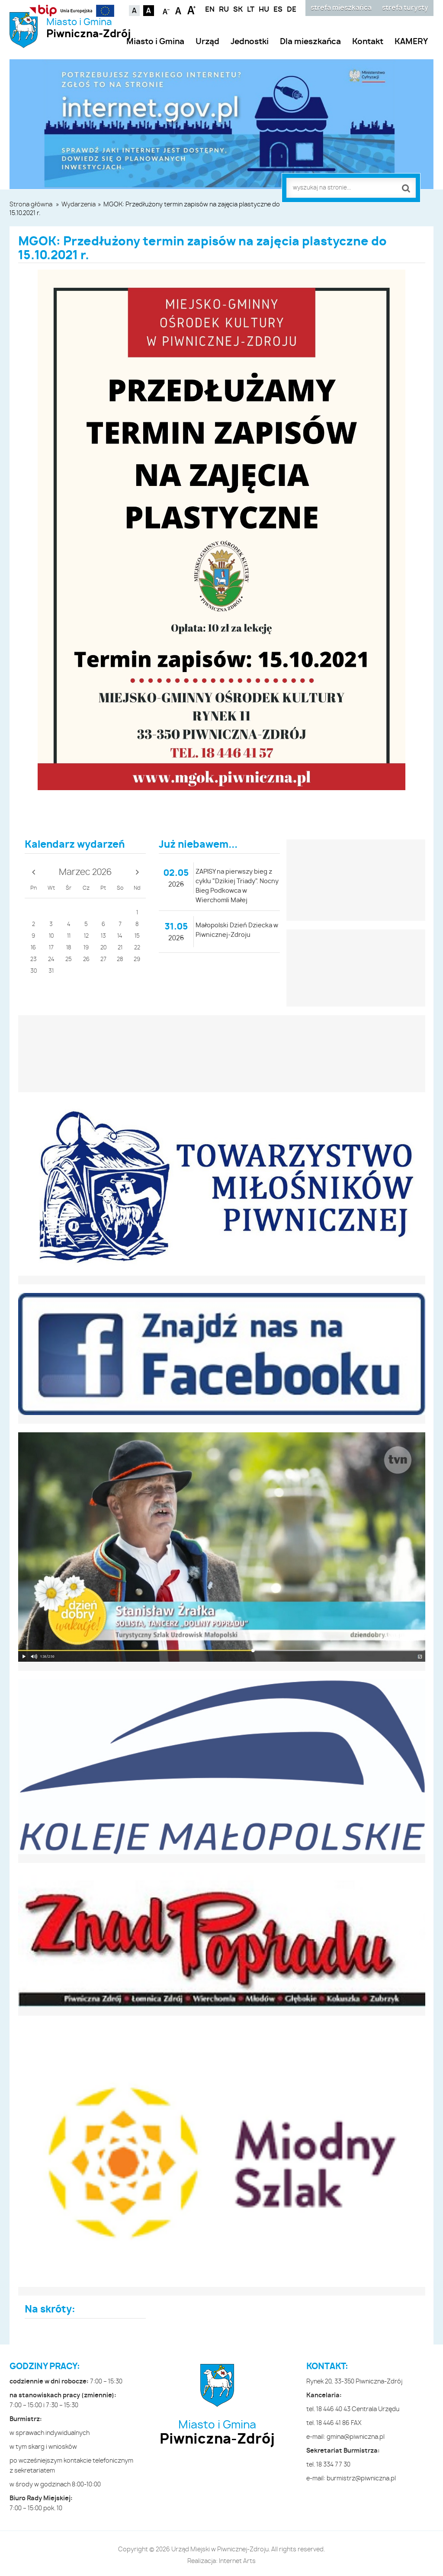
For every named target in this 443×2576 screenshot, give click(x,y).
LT (250, 9)
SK (238, 9)
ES (277, 9)
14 (119, 936)
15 (137, 936)
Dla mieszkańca (310, 42)
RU (224, 9)
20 (103, 948)
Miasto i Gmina (88, 28)
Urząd (207, 42)
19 (86, 948)
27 (103, 959)
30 (33, 971)
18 (68, 948)
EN (210, 9)
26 (86, 959)
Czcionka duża (191, 10)
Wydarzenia (78, 205)
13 (103, 936)
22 (137, 948)
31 (51, 971)
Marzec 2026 (85, 872)
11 (69, 936)
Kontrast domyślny (134, 10)
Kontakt (367, 42)
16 (33, 948)
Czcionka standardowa (178, 10)
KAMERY (411, 42)
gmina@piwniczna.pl (356, 2437)
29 (137, 959)
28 (120, 959)
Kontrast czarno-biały (148, 10)
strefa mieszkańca (341, 8)
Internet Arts (237, 2561)
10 (51, 936)
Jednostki (250, 42)
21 (120, 948)
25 (68, 959)
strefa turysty (405, 8)
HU (264, 9)
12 (86, 936)
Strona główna (31, 205)
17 (51, 948)
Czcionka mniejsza (166, 10)
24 (51, 959)
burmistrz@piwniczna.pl (361, 2479)
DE (291, 9)
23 (33, 959)
